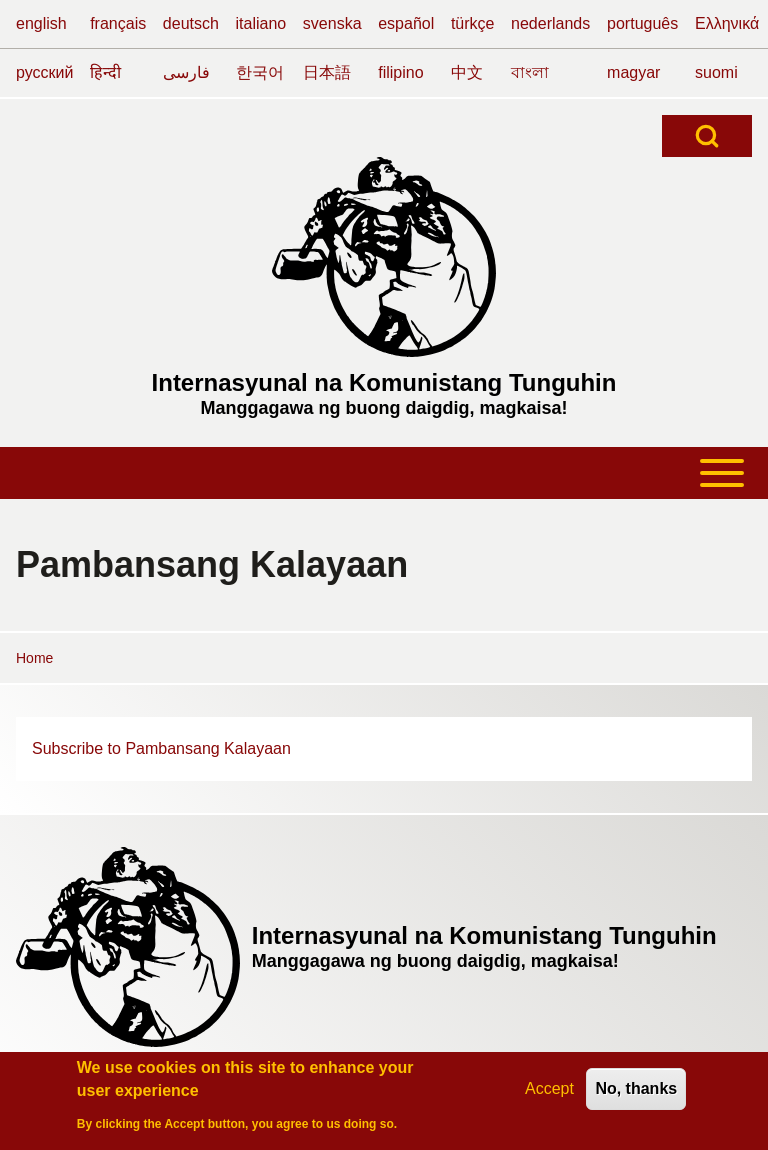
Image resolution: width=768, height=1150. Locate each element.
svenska (332, 23)
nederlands (550, 23)
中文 (467, 72)
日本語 (327, 72)
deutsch (191, 23)
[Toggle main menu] (384, 473)
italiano (261, 23)
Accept (549, 1088)
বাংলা (530, 72)
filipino (400, 72)
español (406, 23)
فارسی (186, 72)
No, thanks (636, 1088)
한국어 (260, 72)
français (118, 23)
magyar (633, 72)
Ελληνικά (727, 23)
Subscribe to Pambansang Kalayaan (161, 748)
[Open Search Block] (707, 136)
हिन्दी (105, 72)
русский (44, 72)
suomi (716, 72)
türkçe (473, 23)
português (642, 23)
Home (34, 658)
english (41, 23)
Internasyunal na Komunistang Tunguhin (384, 382)
